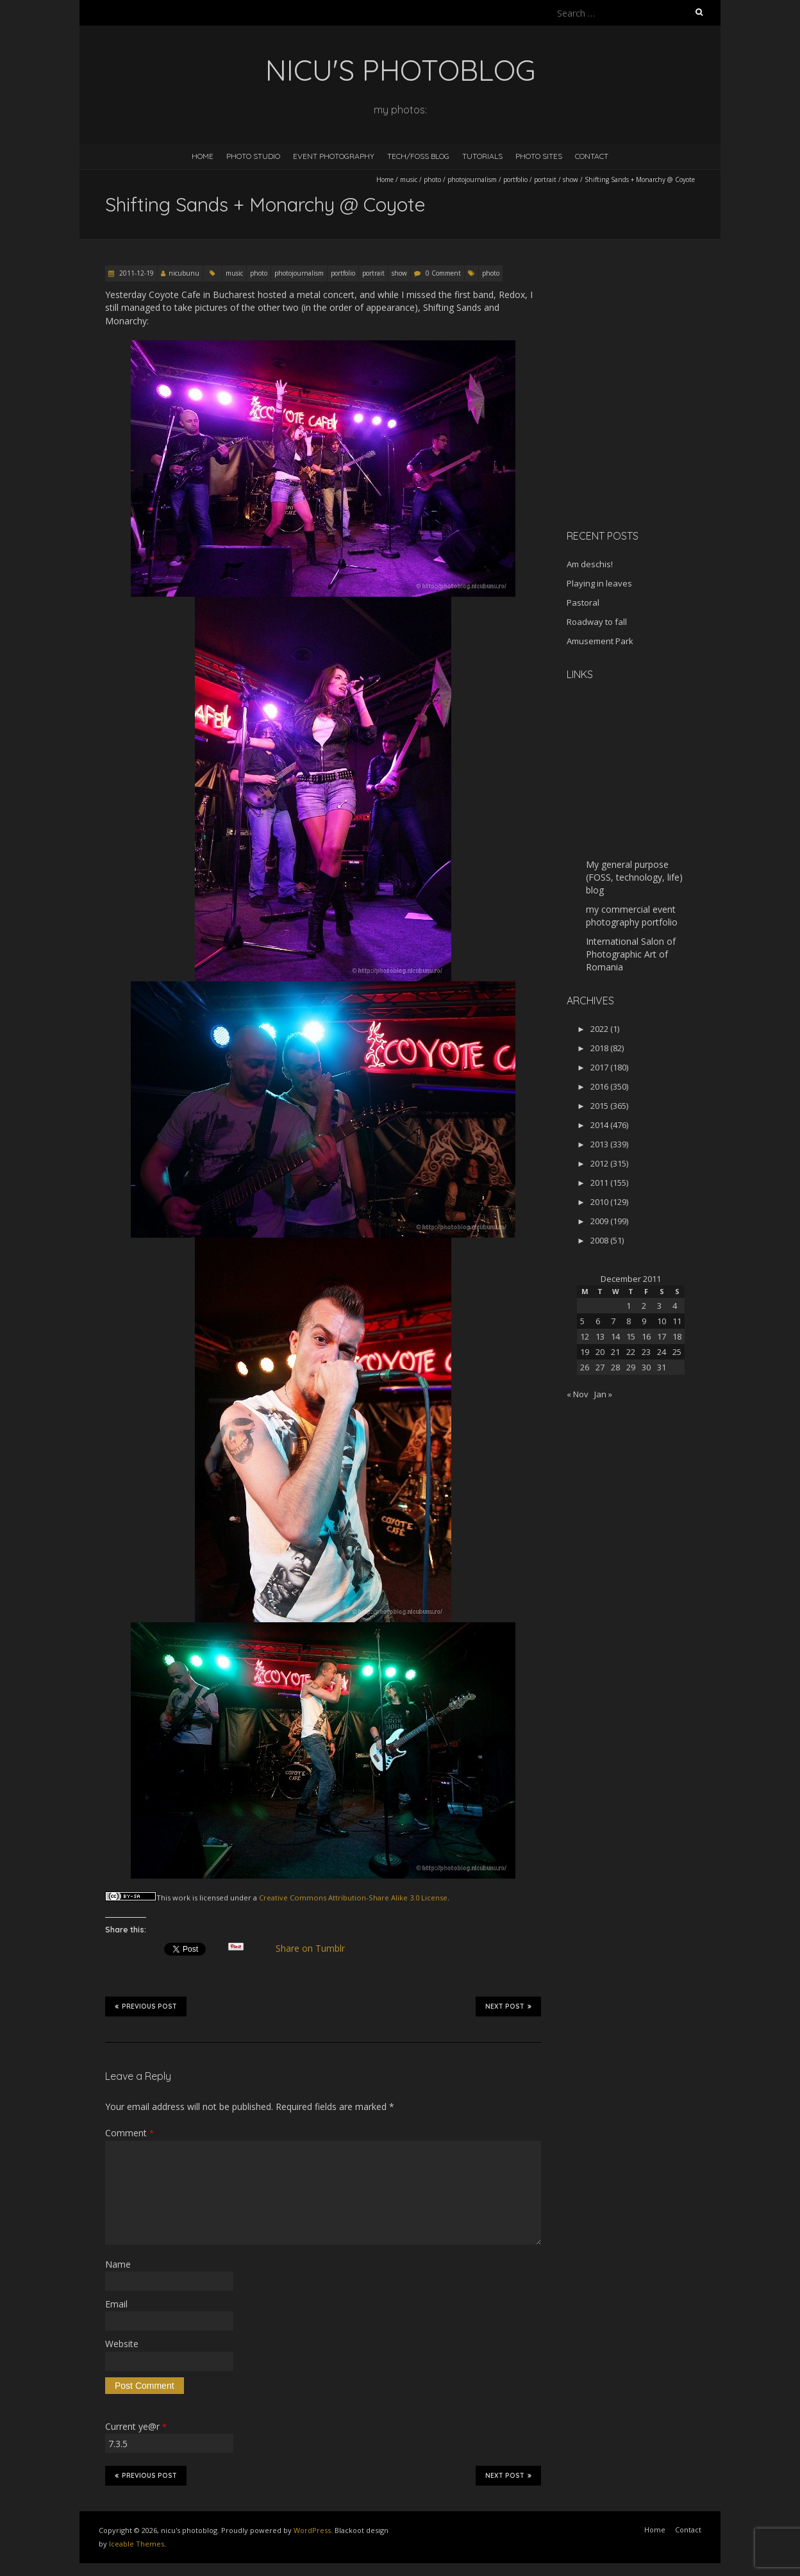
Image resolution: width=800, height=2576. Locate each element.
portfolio (515, 179)
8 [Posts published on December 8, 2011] (628, 1321)
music (408, 179)
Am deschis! (590, 564)
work (181, 1897)
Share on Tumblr (316, 1948)
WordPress (312, 2530)
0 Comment (443, 273)
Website (121, 2344)
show (570, 179)
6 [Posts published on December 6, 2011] (598, 1321)
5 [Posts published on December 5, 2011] (582, 1321)
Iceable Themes (136, 2543)
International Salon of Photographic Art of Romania (631, 954)
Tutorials (482, 156)
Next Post (508, 2006)
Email (116, 2304)
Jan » (603, 1394)
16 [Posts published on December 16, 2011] (646, 1336)
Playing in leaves (599, 583)
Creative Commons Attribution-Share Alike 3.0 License (353, 1897)
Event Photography (333, 156)
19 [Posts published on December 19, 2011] (584, 1352)
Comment (129, 2133)
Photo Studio (253, 156)
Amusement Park (600, 641)
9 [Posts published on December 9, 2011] (644, 1321)
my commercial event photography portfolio (632, 915)
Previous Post (146, 2006)
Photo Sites (538, 156)
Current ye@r (136, 2426)
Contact (591, 156)
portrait (545, 179)
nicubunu (184, 273)
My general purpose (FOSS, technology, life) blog (634, 877)
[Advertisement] (647, 429)
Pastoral (583, 602)
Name (118, 2264)
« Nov (577, 1394)
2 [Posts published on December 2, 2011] (644, 1305)
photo (432, 179)
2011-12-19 (135, 273)
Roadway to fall (597, 621)
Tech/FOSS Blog (418, 156)
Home (202, 156)
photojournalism (472, 179)
